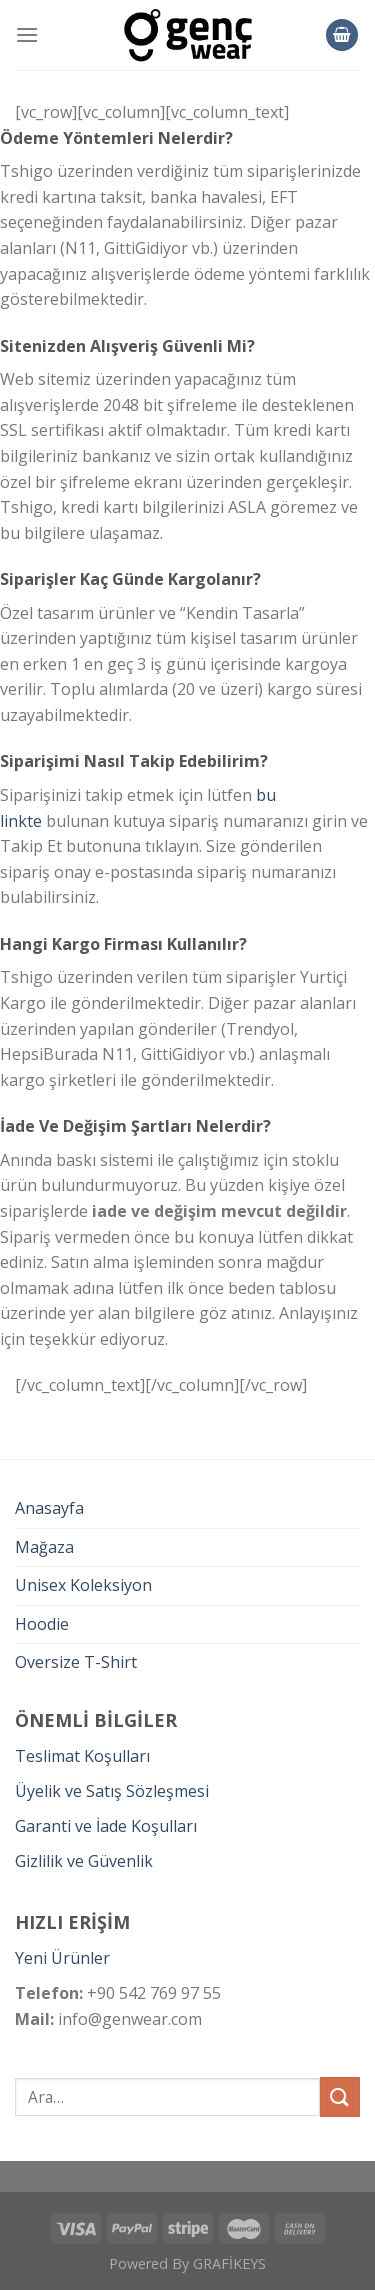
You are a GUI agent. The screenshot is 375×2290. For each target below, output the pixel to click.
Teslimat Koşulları (82, 1756)
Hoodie (42, 1624)
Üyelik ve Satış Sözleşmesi (112, 1791)
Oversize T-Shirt (76, 1662)
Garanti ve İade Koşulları (106, 1826)
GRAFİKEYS (229, 2263)
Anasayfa (49, 1508)
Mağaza (44, 1547)
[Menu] (27, 34)
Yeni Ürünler (62, 1958)
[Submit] (340, 2096)
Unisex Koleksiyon (83, 1585)
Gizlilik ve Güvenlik (84, 1861)
